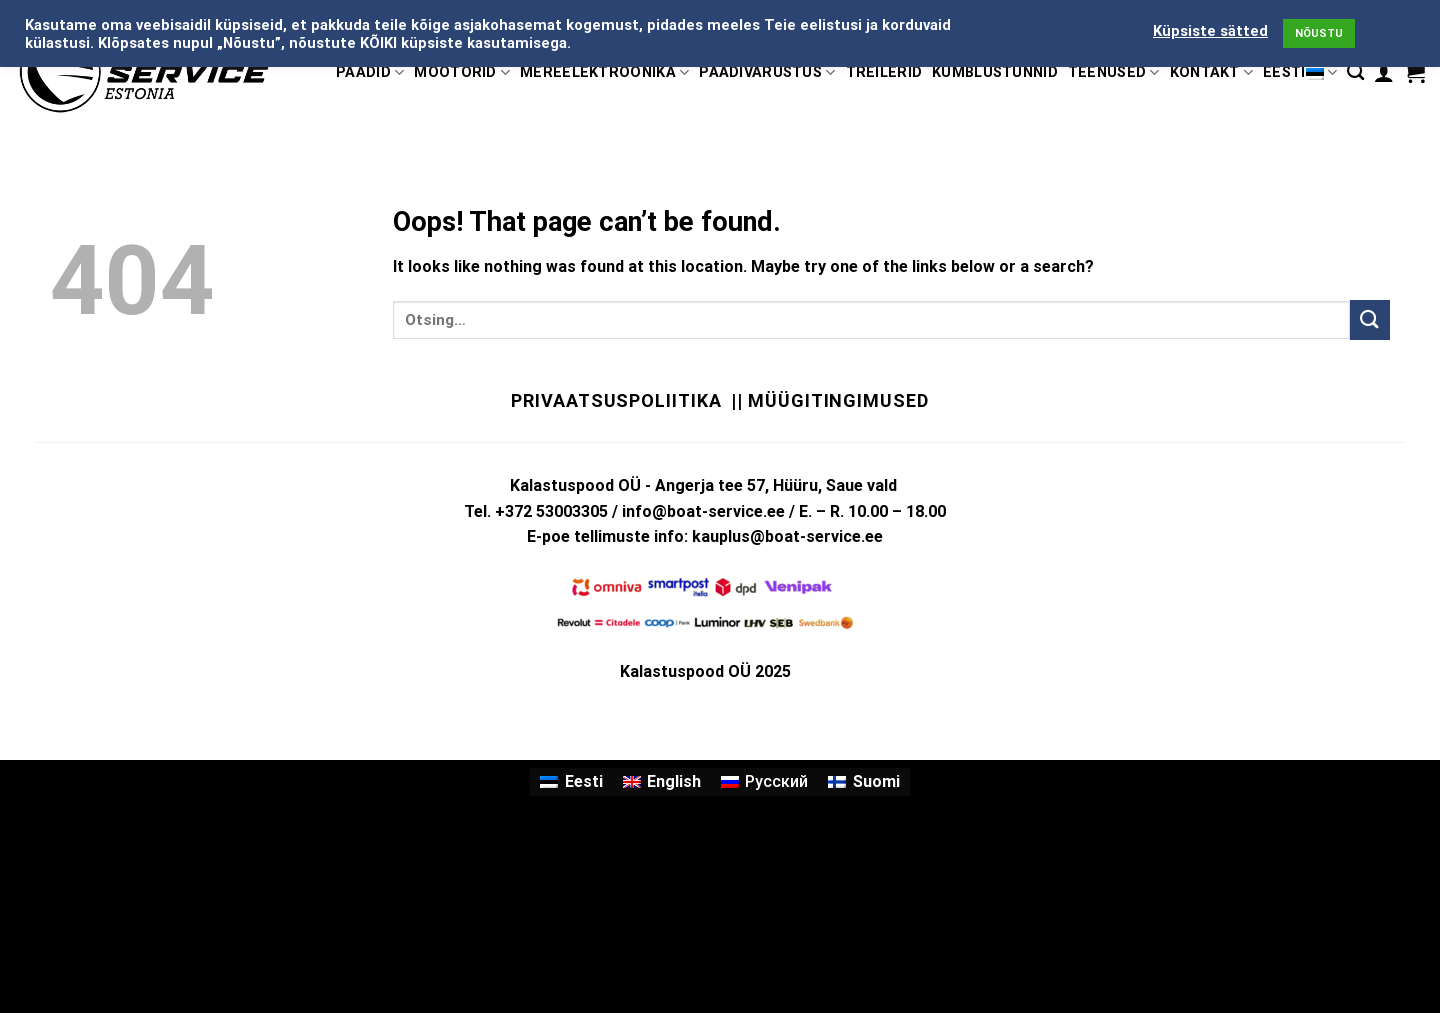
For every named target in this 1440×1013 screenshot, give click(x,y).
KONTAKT (1212, 72)
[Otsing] (1355, 72)
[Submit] (1370, 319)
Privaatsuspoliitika (616, 400)
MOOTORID (462, 72)
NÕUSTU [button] (1319, 33)
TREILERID (884, 72)
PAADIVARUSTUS (767, 72)
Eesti (1300, 72)
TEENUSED (1114, 72)
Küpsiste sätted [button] (1210, 31)
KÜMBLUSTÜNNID (995, 72)
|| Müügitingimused (829, 400)
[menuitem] (571, 782)
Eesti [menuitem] (584, 781)
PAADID (370, 72)
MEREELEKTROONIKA (604, 72)
